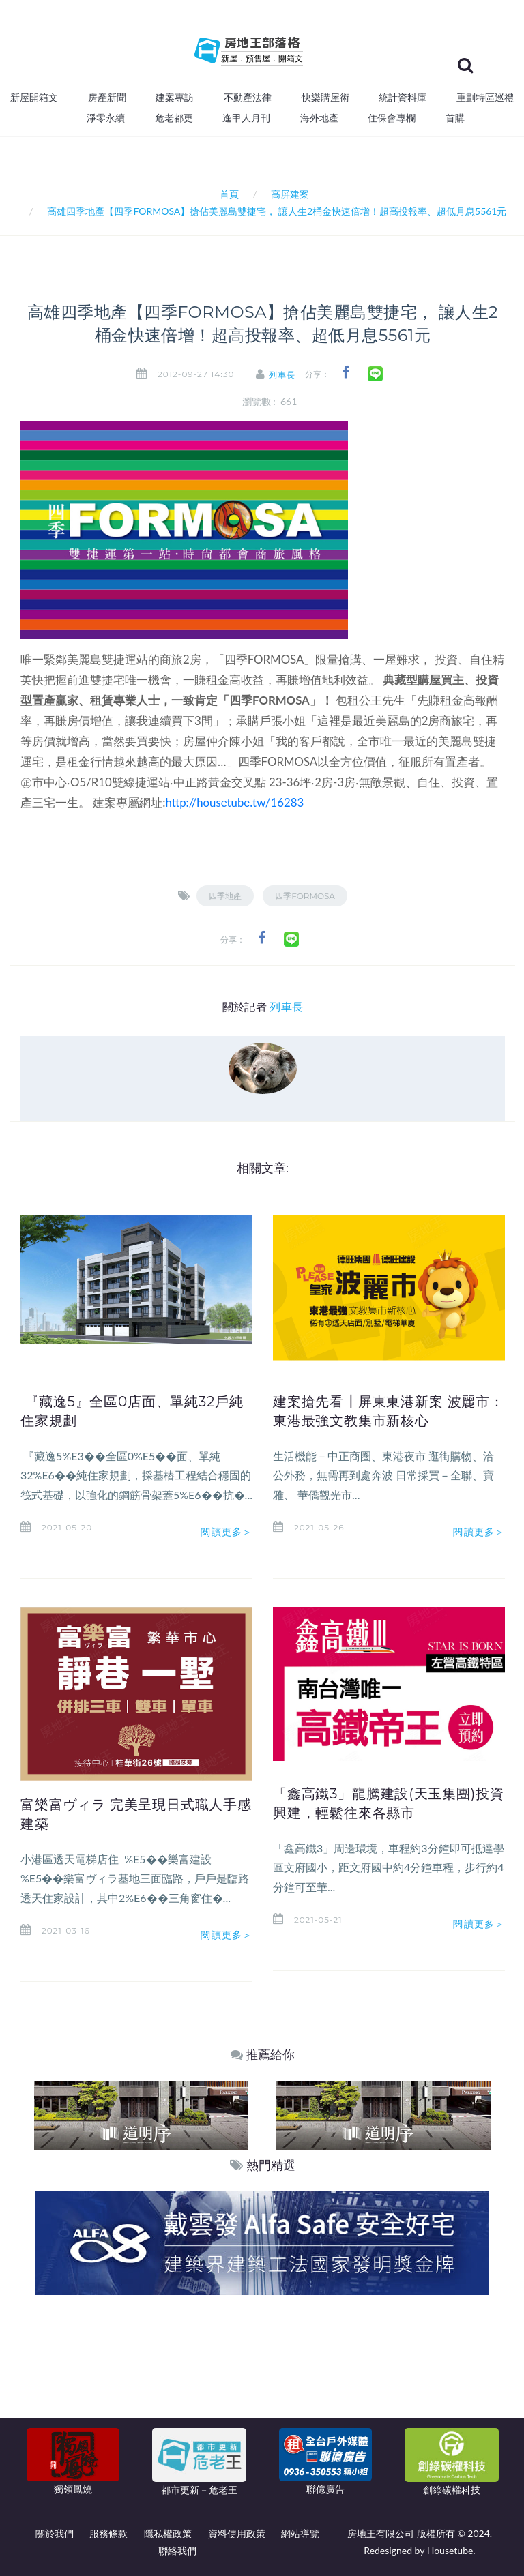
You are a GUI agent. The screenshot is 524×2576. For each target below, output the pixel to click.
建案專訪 (175, 97)
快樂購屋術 (325, 97)
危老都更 (174, 118)
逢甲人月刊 (246, 118)
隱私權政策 (168, 2533)
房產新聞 (107, 97)
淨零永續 (106, 118)
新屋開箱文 (34, 97)
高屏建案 (290, 194)
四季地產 (225, 896)
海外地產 (319, 118)
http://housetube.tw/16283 (235, 802)
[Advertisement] (262, 2397)
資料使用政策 (236, 2533)
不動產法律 (248, 97)
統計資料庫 (402, 97)
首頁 (227, 194)
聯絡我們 (177, 2550)
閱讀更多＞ (226, 1532)
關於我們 (54, 2533)
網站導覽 (300, 2533)
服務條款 (108, 2533)
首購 (455, 118)
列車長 (283, 375)
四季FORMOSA (305, 896)
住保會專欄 (392, 118)
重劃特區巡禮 (485, 97)
